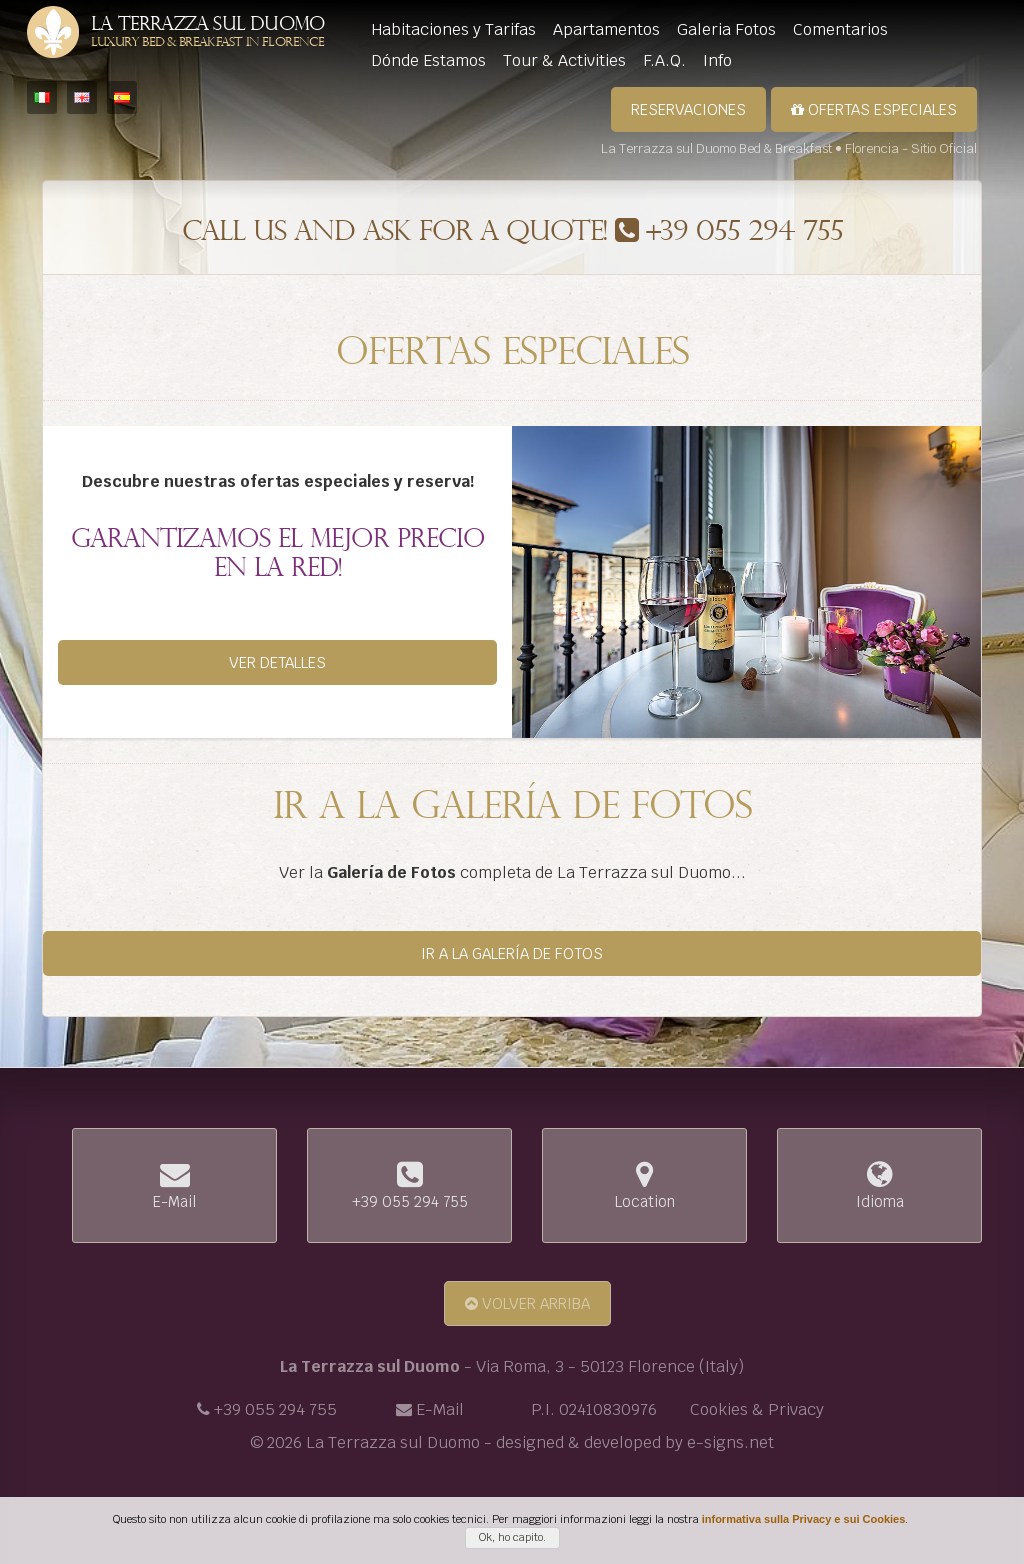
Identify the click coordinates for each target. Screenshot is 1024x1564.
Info (717, 60)
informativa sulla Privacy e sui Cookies (804, 1519)
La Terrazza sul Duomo (207, 33)
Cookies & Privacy (757, 1409)
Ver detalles (277, 662)
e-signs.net (730, 1442)
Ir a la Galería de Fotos (512, 953)
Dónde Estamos (428, 60)
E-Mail (440, 1409)
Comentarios (840, 29)
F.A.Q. (664, 60)
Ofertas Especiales (874, 109)
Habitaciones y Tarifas (453, 29)
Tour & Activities (564, 60)
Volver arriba (527, 1303)
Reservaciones (688, 109)
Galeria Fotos (726, 29)
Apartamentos (606, 29)
